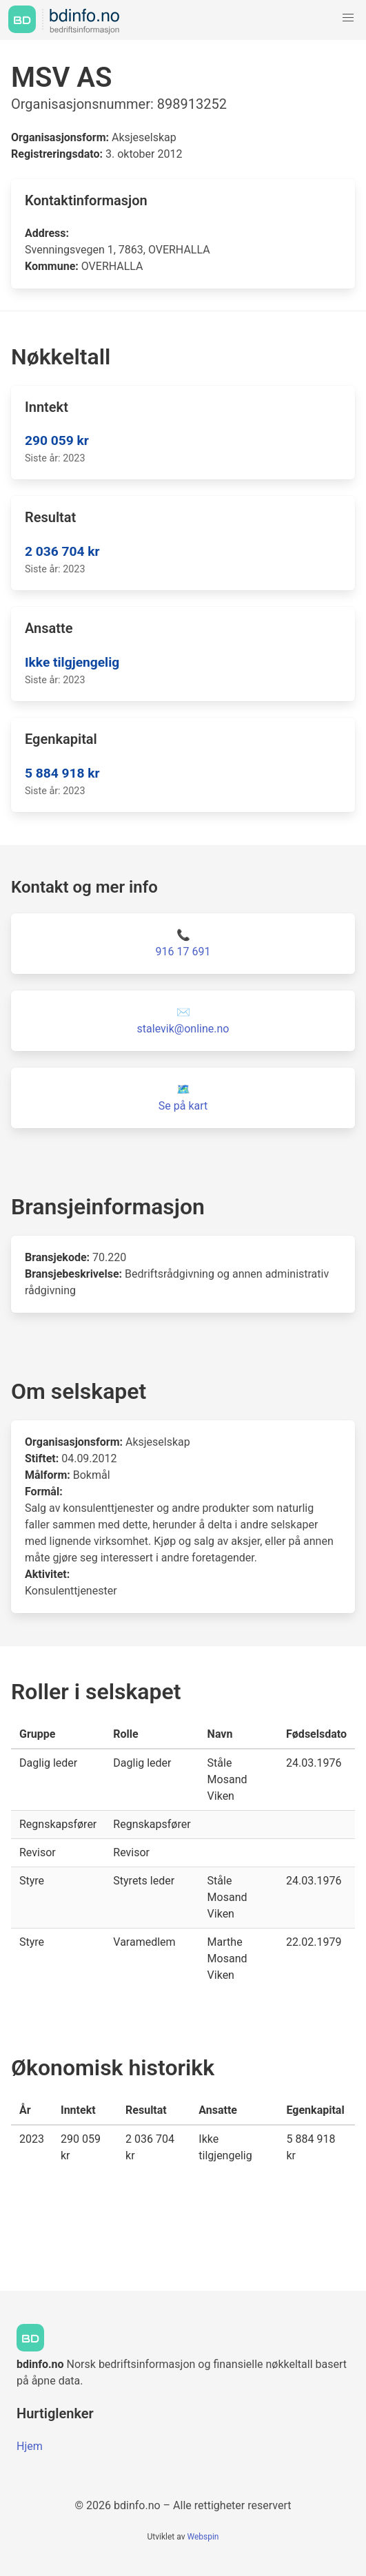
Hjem (30, 2446)
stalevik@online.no (183, 1028)
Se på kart (183, 1105)
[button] (348, 18)
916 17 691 (183, 951)
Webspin (202, 2537)
